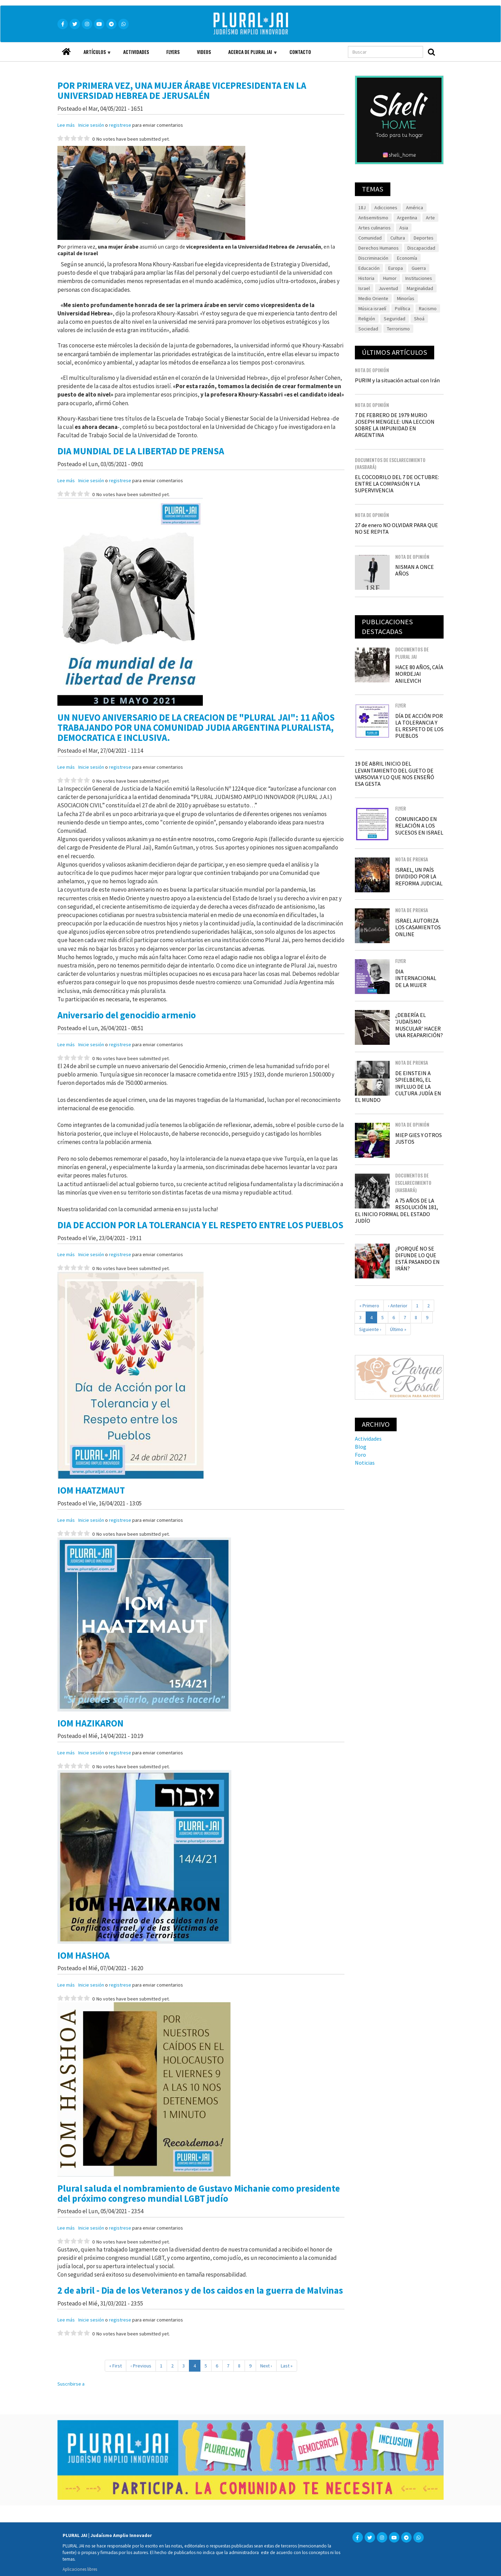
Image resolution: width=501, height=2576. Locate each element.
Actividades (136, 51)
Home (66, 49)
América (414, 207)
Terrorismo (398, 329)
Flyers (173, 51)
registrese (120, 125)
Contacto (300, 51)
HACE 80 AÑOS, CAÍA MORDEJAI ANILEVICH (419, 674)
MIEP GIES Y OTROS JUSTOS (418, 1138)
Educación (369, 268)
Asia (403, 228)
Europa (395, 268)
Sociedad (368, 329)
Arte (430, 217)
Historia (366, 278)
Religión (366, 318)
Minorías (405, 298)
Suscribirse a (71, 2384)
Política (402, 308)
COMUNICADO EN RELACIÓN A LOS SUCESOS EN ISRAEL (419, 825)
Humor (390, 278)
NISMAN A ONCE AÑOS (414, 570)
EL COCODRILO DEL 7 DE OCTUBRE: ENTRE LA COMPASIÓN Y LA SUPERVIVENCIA (397, 483)
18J (362, 207)
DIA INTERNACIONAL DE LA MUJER (415, 978)
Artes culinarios (374, 228)
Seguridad (394, 318)
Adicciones (385, 207)
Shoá (419, 318)
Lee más (66, 125)
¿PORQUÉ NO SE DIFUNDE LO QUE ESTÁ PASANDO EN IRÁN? (417, 1258)
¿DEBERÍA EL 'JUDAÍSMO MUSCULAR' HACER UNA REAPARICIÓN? (419, 1025)
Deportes (424, 238)
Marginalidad (420, 288)
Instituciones (418, 278)
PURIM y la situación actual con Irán (397, 380)
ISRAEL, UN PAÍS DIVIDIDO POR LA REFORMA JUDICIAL (419, 876)
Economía (407, 258)
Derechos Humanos (378, 248)
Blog (360, 1446)
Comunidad (370, 238)
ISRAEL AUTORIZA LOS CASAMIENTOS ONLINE (418, 927)
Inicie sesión (91, 125)
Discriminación (373, 258)
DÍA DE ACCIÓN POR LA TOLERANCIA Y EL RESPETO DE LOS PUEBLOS (419, 725)
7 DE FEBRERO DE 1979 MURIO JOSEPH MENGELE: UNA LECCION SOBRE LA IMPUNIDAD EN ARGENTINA (395, 425)
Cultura (397, 238)
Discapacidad (421, 248)
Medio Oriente (373, 298)
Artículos (93, 54)
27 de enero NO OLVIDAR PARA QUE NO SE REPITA (396, 528)
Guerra (419, 268)
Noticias (365, 1462)
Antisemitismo (373, 217)
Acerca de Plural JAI (248, 54)
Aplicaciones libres (80, 2569)
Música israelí (372, 308)
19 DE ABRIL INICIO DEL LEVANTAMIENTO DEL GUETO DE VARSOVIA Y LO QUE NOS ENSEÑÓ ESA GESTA (394, 773)
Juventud (388, 288)
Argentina (407, 217)
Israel (364, 288)
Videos (204, 51)
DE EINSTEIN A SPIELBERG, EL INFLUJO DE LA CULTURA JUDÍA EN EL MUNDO (398, 1086)
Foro (360, 1454)
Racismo (428, 308)
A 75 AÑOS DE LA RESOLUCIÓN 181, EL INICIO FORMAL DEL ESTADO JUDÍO (396, 1210)
